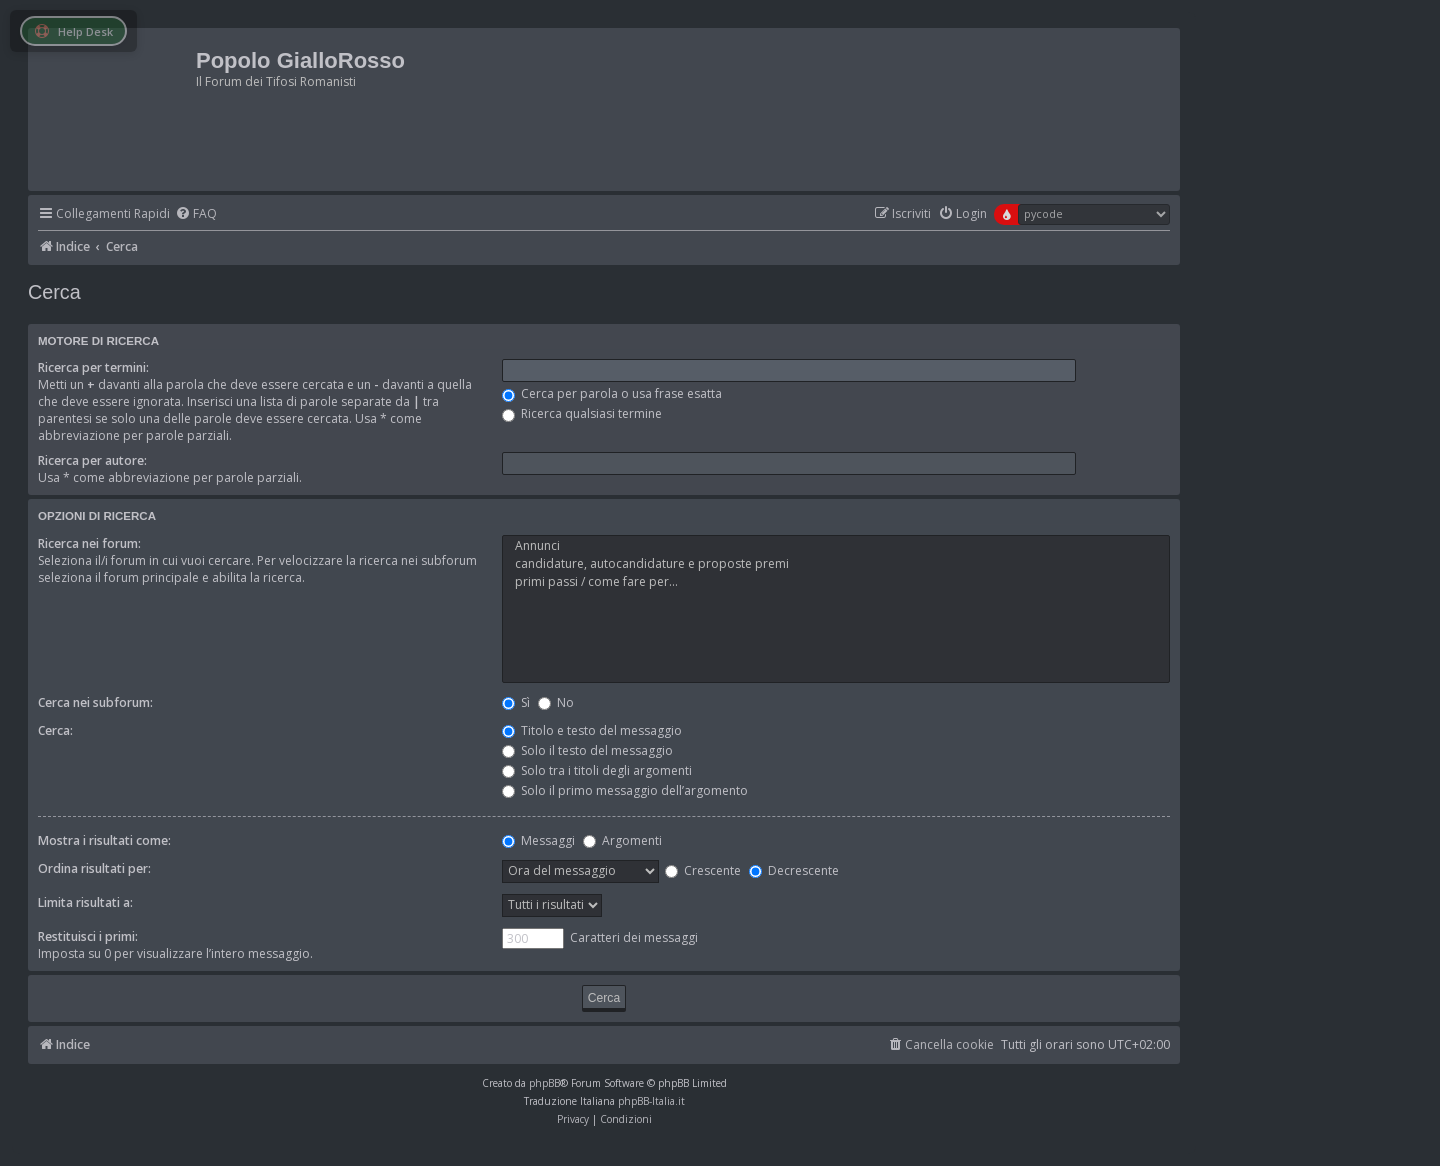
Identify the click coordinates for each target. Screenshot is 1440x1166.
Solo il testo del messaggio (587, 750)
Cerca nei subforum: (95, 702)
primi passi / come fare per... (836, 582)
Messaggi (538, 840)
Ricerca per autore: (92, 460)
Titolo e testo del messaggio (592, 730)
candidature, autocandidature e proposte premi (836, 564)
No (556, 702)
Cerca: (55, 730)
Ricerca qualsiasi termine (582, 413)
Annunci (836, 546)
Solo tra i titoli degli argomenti (597, 770)
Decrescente (794, 870)
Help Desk (73, 31)
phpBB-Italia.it (651, 1101)
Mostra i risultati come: (104, 840)
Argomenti (622, 840)
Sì (516, 702)
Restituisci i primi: (88, 936)
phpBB (544, 1083)
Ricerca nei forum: (89, 543)
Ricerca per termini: (93, 367)
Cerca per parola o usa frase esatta (612, 393)
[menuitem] (196, 214)
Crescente (703, 870)
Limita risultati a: (85, 902)
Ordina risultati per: (94, 868)
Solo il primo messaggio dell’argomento (625, 790)
